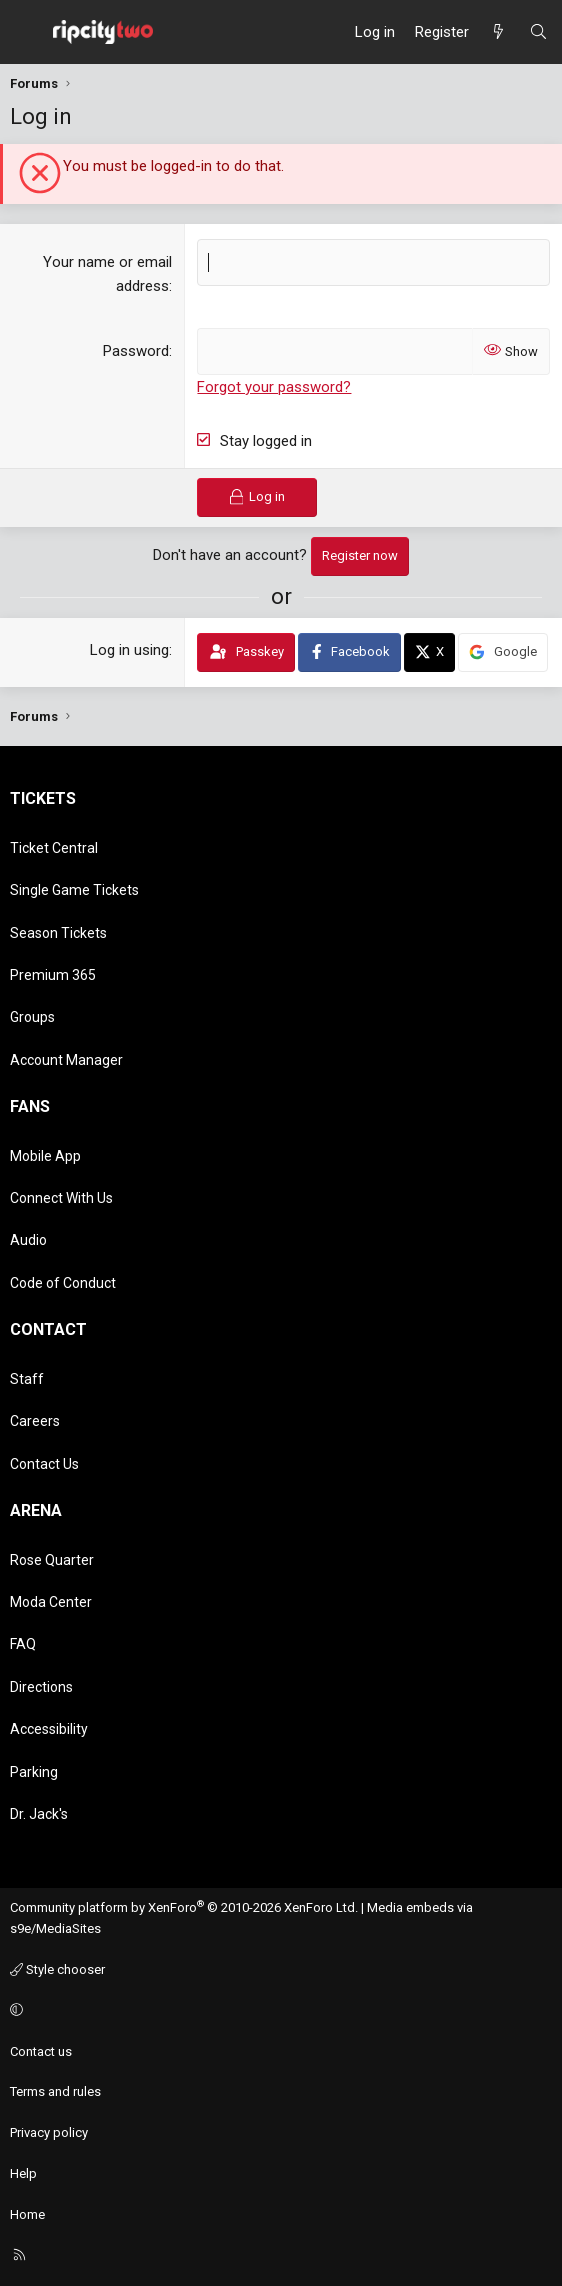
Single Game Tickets (74, 890)
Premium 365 (53, 975)
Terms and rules (55, 2091)
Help (23, 2173)
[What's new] (498, 32)
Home (27, 2214)
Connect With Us (61, 1198)
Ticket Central (54, 848)
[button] (278, 2011)
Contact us (41, 2051)
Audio (28, 1240)
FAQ (23, 1644)
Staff (27, 1379)
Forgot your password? (274, 387)
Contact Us (44, 1464)
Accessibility (49, 1729)
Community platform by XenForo (184, 1907)
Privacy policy (49, 2132)
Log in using (129, 650)
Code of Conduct (63, 1283)
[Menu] (26, 32)
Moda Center (51, 1602)
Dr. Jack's (39, 1814)
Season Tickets (58, 933)
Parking (34, 1772)
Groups (32, 1017)
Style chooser (57, 1969)
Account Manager (66, 1060)
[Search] (538, 32)
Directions (41, 1687)
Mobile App (45, 1156)
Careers (35, 1421)
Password (136, 351)
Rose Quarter (52, 1560)
